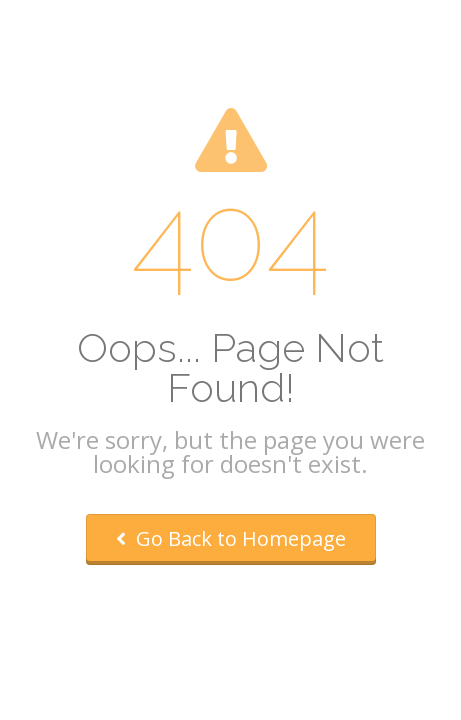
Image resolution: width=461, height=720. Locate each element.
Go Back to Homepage (231, 538)
